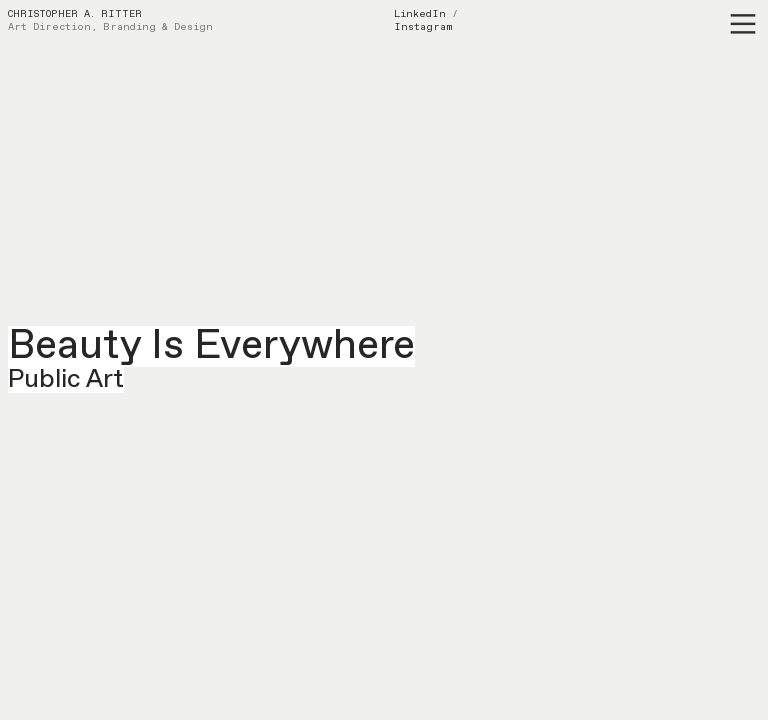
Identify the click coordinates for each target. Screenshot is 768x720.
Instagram (423, 27)
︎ (743, 24)
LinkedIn (420, 14)
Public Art (66, 380)
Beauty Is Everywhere (211, 346)
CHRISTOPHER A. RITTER (75, 14)
